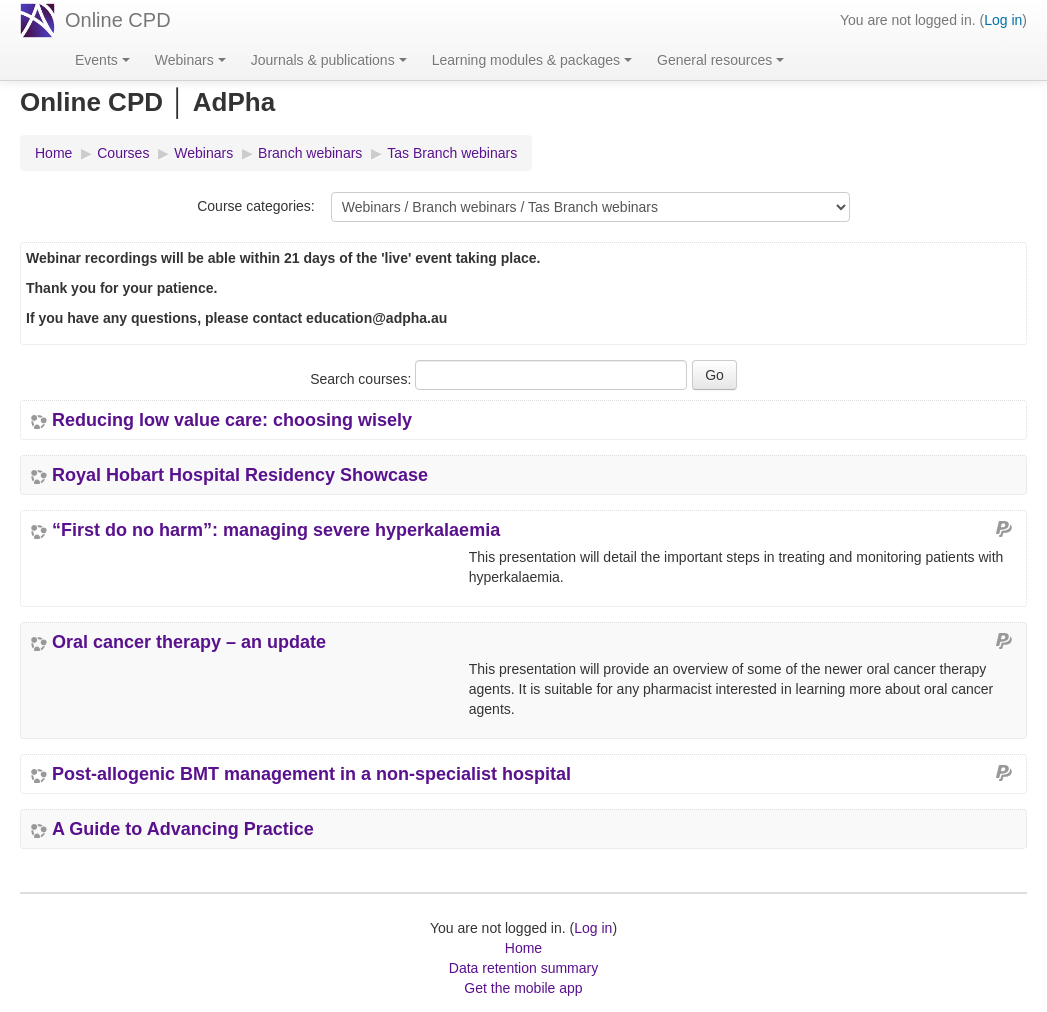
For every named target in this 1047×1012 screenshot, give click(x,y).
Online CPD (118, 20)
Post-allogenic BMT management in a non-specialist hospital (311, 774)
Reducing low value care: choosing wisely (232, 420)
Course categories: (256, 206)
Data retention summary (523, 968)
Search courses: (362, 379)
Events (102, 60)
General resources (720, 60)
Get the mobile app (523, 988)
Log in (1003, 20)
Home (523, 948)
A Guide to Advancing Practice (183, 829)
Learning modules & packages (532, 60)
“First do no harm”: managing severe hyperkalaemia (276, 530)
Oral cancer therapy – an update (189, 642)
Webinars (190, 60)
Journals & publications (329, 60)
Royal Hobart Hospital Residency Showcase (240, 475)
